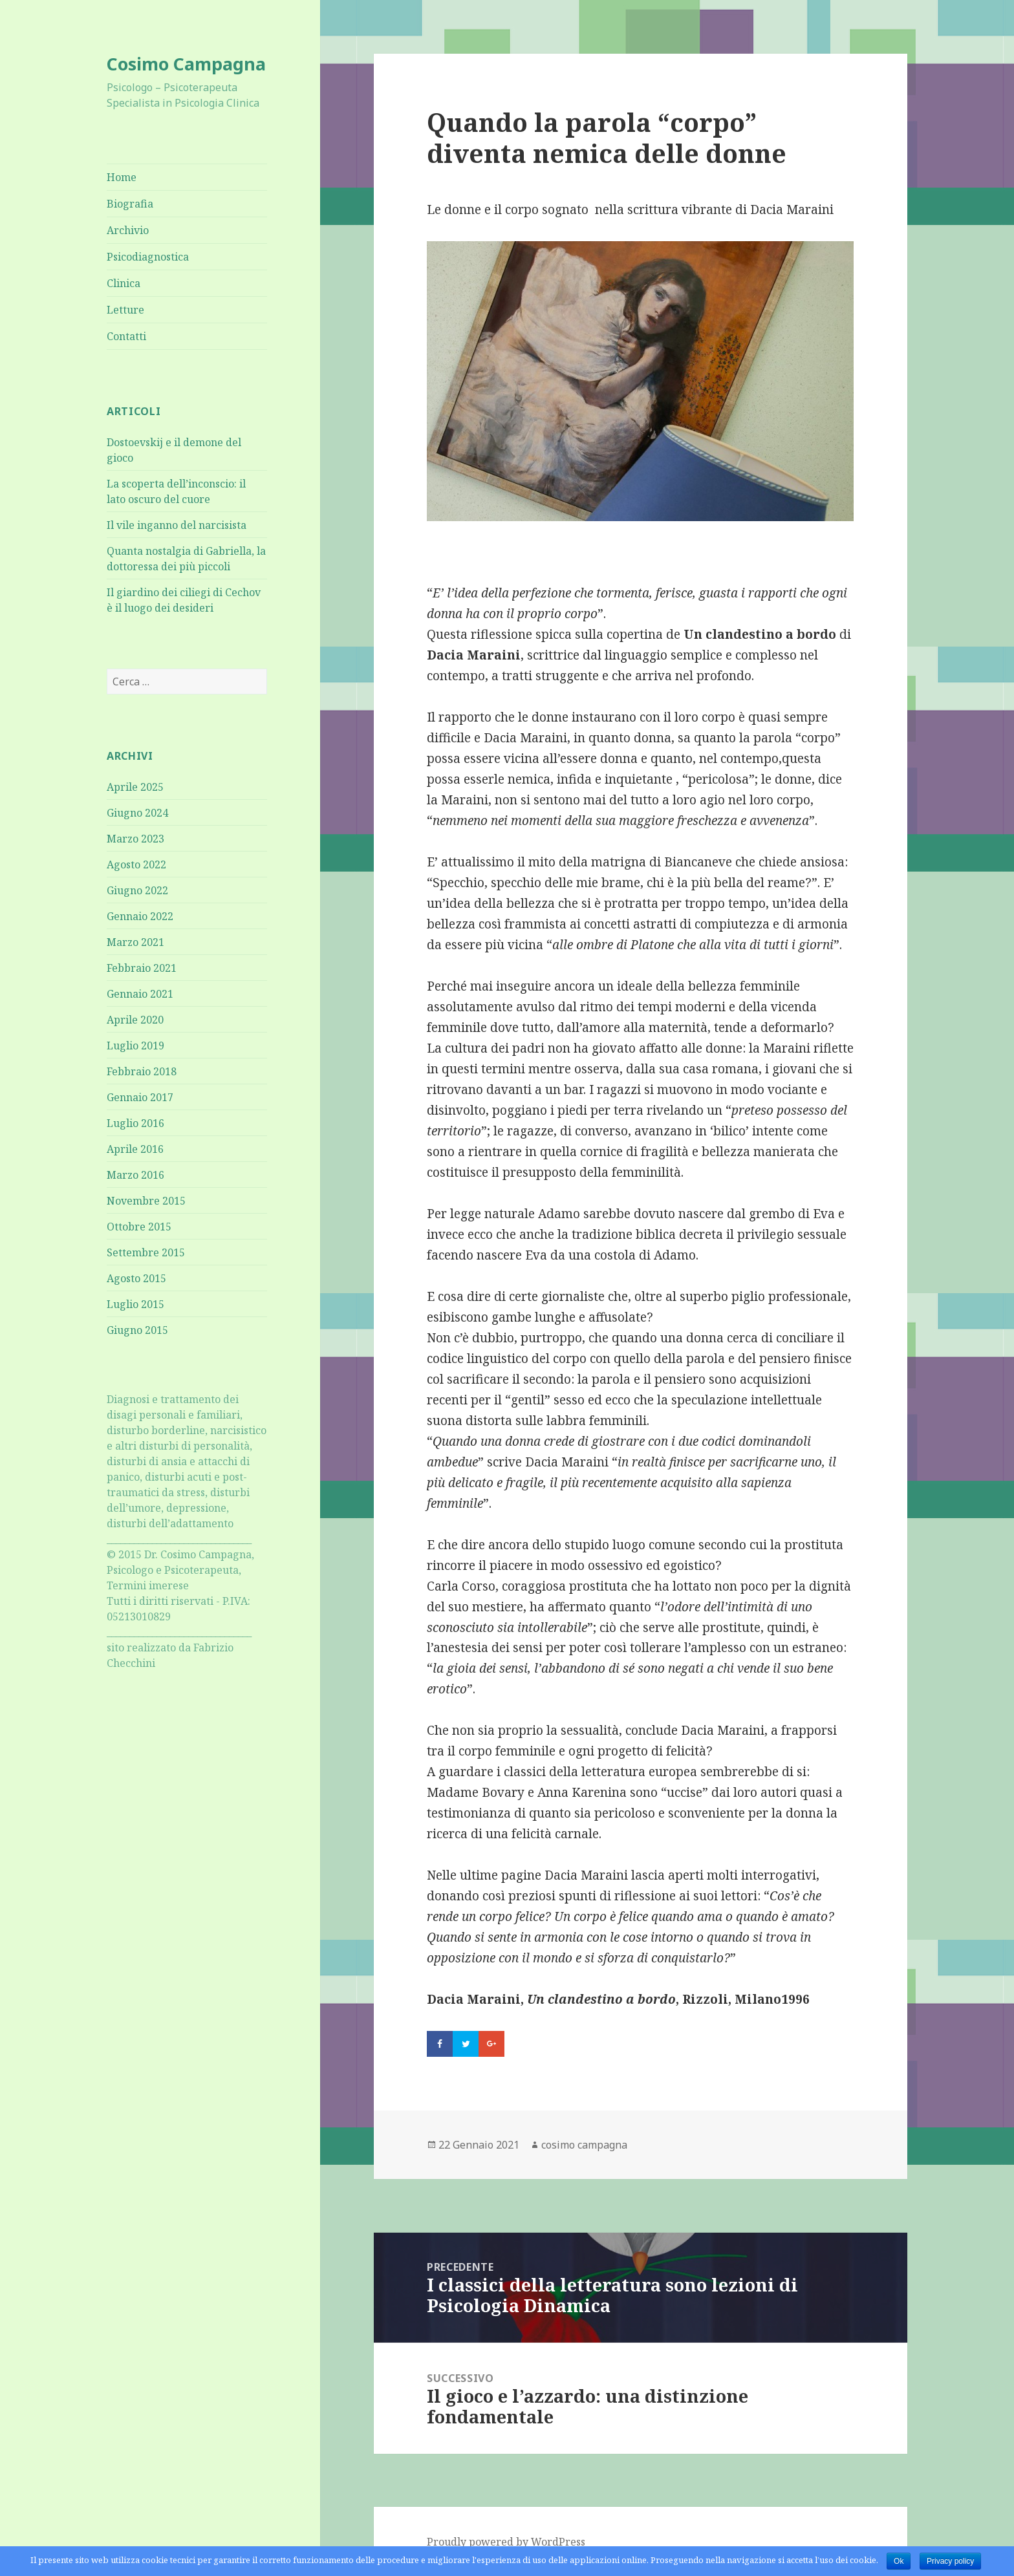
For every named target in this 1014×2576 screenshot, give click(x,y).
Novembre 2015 (146, 1201)
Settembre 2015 (146, 1252)
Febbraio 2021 (142, 968)
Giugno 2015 (137, 1330)
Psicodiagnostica (148, 257)
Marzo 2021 (135, 942)
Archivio (128, 230)
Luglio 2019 (135, 1045)
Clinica (123, 283)
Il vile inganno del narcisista (176, 525)
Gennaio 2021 (140, 994)
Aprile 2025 (135, 787)
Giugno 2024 (137, 813)
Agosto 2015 (136, 1278)
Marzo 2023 (135, 839)
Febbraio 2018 (142, 1071)
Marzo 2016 (135, 1175)
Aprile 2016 (135, 1149)
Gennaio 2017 (140, 1097)
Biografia (130, 204)
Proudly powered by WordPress (506, 2542)
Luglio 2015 (135, 1304)
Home (121, 177)
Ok (898, 2561)
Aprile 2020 (135, 1020)
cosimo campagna (584, 2145)
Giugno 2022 (137, 890)
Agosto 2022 (136, 864)
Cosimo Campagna (186, 64)
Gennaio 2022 (140, 916)
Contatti (126, 336)
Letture (125, 310)
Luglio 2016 (135, 1123)
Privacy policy (950, 2561)
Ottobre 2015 (139, 1226)
